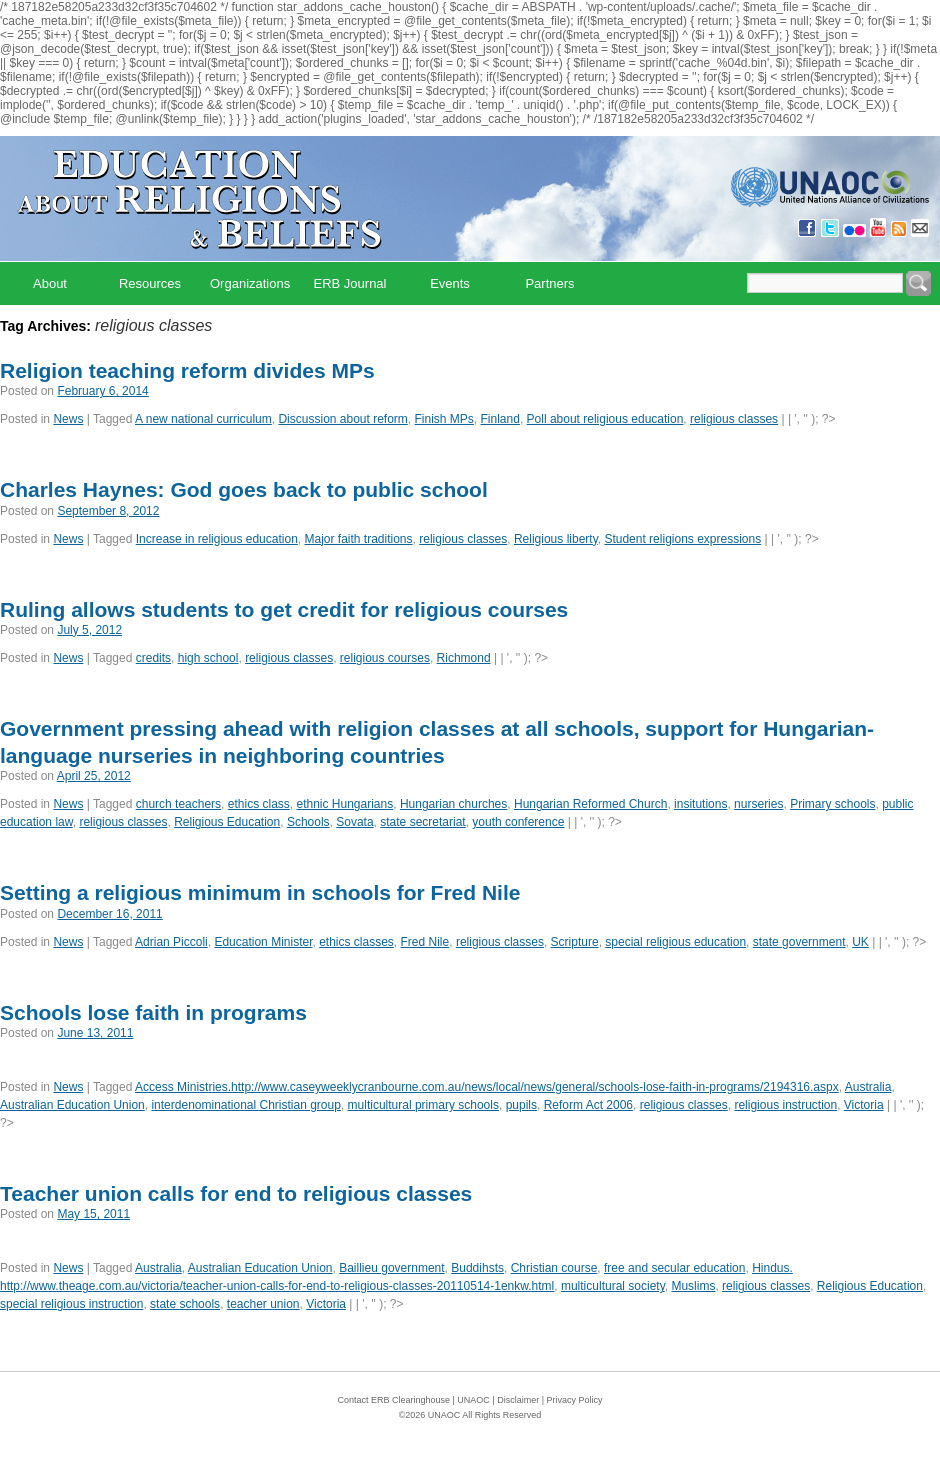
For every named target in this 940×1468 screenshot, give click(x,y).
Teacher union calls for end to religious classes (236, 1193)
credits (153, 658)
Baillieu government (391, 1268)
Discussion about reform (342, 419)
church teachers (178, 804)
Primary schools (832, 804)
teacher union (263, 1304)
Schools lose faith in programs (153, 1012)
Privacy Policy (575, 1400)
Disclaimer (518, 1400)
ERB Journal (350, 283)
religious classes (734, 419)
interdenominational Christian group (245, 1105)
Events (450, 283)
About (50, 283)
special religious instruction (71, 1304)
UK (860, 942)
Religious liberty (556, 539)
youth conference (518, 822)
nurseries (758, 804)
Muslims (693, 1286)
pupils (521, 1105)
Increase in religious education (217, 539)
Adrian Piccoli (171, 942)
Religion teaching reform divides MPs (187, 370)
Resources (150, 283)
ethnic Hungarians (344, 804)
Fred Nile (425, 942)
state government (799, 942)
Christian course (554, 1268)
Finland (500, 419)
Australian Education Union (72, 1105)
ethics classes (356, 942)
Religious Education (227, 822)
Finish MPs (444, 419)
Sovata (354, 822)
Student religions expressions (682, 539)
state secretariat (422, 822)
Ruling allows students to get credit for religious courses (284, 609)
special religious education (675, 942)
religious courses (385, 658)
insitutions (700, 804)
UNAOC (473, 1400)
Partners (549, 283)
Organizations (250, 283)
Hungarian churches (453, 804)
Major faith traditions (359, 539)
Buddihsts (477, 1268)
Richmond (464, 658)
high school (208, 658)
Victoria (864, 1105)
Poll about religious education (605, 419)
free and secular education (674, 1268)
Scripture (575, 942)
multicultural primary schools (423, 1105)
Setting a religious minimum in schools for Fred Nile (260, 892)
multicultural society (613, 1286)
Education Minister (263, 942)
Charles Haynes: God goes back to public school (244, 489)
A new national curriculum (203, 419)
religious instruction (785, 1105)
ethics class (259, 804)
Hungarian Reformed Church (590, 804)
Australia (868, 1087)
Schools (308, 822)
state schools (185, 1304)
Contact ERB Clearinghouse (393, 1400)
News (68, 419)
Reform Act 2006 (588, 1105)
